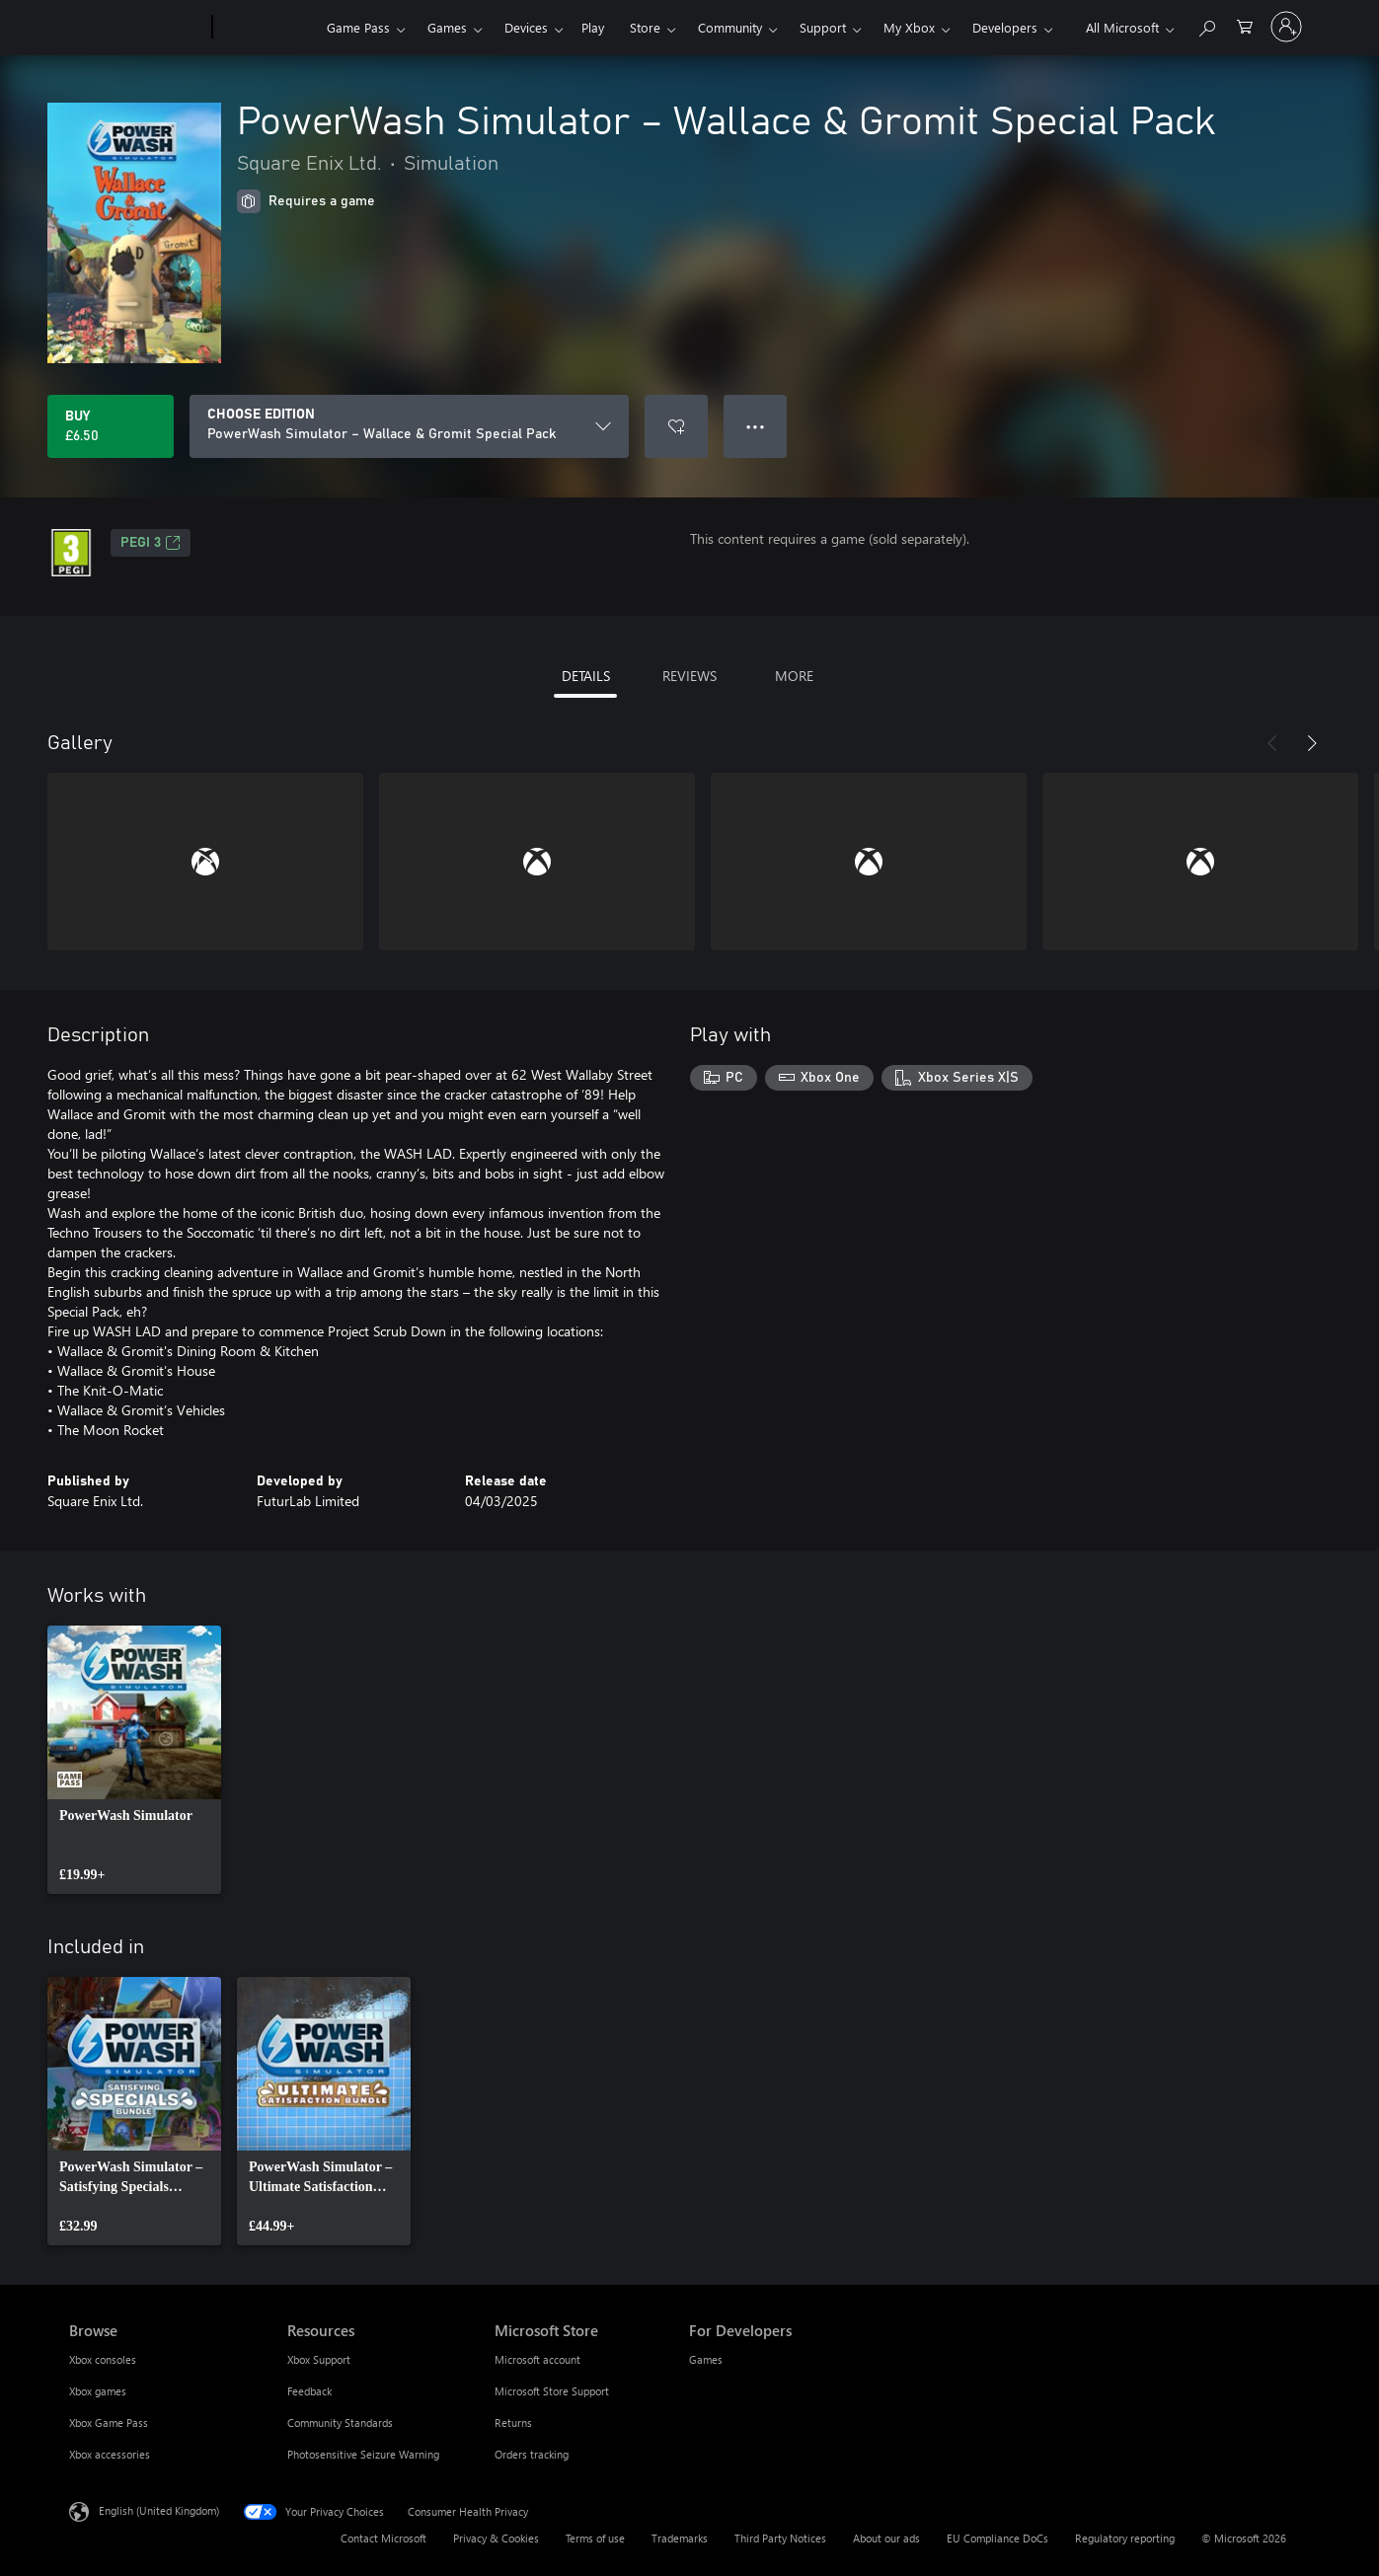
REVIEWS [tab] (689, 675)
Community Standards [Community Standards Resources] (340, 2422)
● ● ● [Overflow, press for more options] (755, 425)
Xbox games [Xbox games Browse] (97, 2391)
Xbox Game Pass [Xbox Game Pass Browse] (108, 2422)
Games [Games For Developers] (706, 2359)
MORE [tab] (794, 675)
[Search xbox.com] (1206, 25)
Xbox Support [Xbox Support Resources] (318, 2359)
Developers (1004, 27)
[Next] (1312, 743)
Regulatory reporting (1125, 2538)
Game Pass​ (358, 27)
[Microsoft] (136, 27)
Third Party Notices (780, 2538)
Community (730, 27)
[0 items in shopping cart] (1245, 25)
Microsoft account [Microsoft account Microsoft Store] (537, 2359)
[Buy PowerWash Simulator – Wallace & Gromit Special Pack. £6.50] (110, 426)
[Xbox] (267, 27)
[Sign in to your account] (1286, 26)
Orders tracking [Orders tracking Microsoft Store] (532, 2454)
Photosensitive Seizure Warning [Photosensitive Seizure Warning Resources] (363, 2454)
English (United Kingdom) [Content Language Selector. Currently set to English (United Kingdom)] (159, 2510)
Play (592, 27)
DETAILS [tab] (586, 675)
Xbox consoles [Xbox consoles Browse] (102, 2359)
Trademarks (679, 2538)
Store (645, 27)
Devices (526, 27)
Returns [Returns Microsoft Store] (513, 2422)
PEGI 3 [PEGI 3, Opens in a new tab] (150, 543)
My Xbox (909, 27)
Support (823, 27)
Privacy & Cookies (496, 2538)
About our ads (886, 2538)
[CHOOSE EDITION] (409, 426)
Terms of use (595, 2538)
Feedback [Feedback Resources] (309, 2391)
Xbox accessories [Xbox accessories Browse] (109, 2454)
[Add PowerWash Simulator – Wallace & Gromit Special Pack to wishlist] (676, 426)
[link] (134, 1760)
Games (447, 27)
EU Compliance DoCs (997, 2538)
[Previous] (1272, 743)
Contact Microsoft (383, 2538)
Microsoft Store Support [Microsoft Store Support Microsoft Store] (552, 2391)
